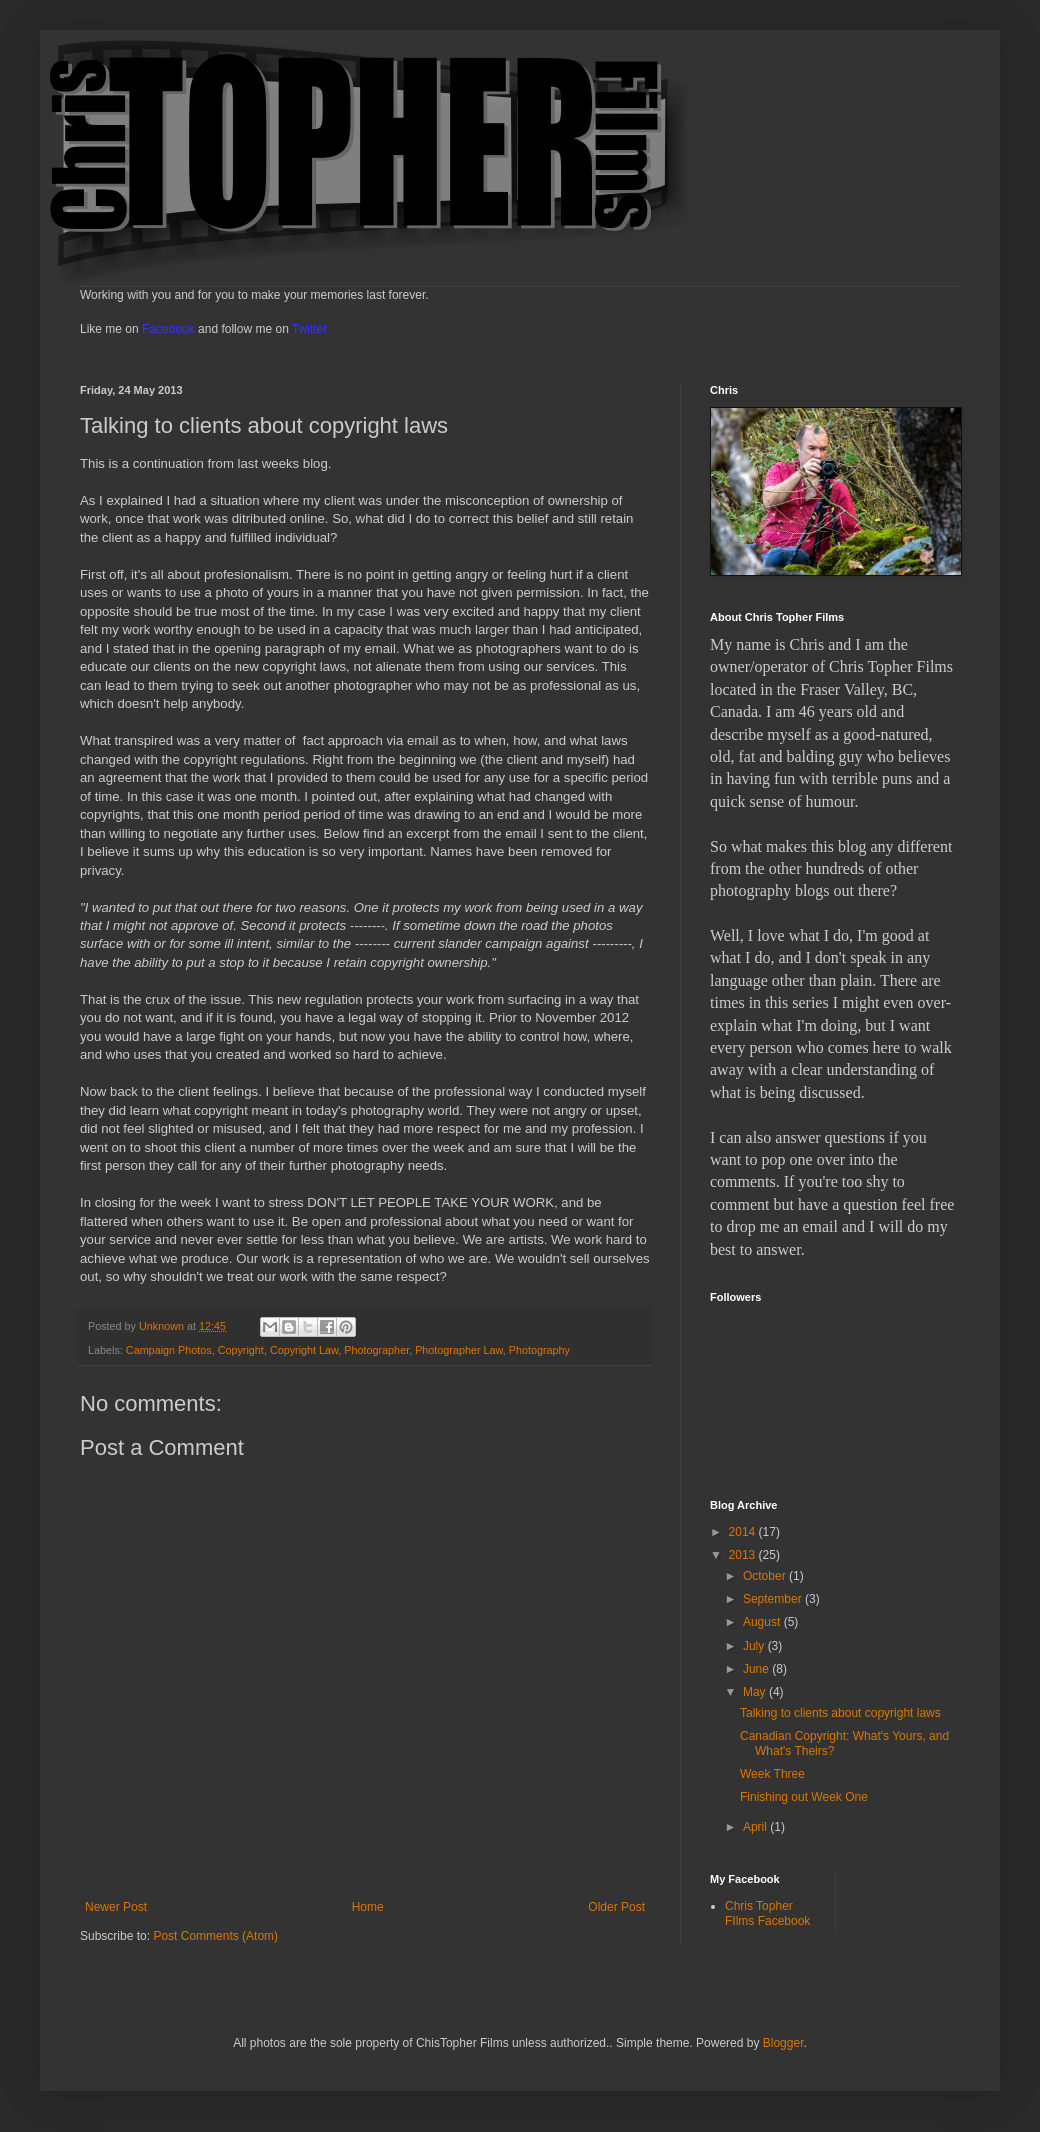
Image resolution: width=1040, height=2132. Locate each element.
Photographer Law (459, 1350)
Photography (539, 1350)
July (755, 1646)
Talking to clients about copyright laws (840, 1713)
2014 (744, 1532)
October (766, 1576)
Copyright (241, 1350)
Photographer (376, 1350)
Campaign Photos (169, 1350)
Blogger (783, 2043)
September (774, 1599)
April (756, 1827)
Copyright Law (304, 1350)
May (756, 1692)
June (757, 1669)
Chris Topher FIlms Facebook (767, 1913)
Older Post (616, 1907)
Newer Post (116, 1907)
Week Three (772, 1774)
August (763, 1622)
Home (368, 1907)
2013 (744, 1555)
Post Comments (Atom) (215, 1936)
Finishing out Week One (804, 1797)
